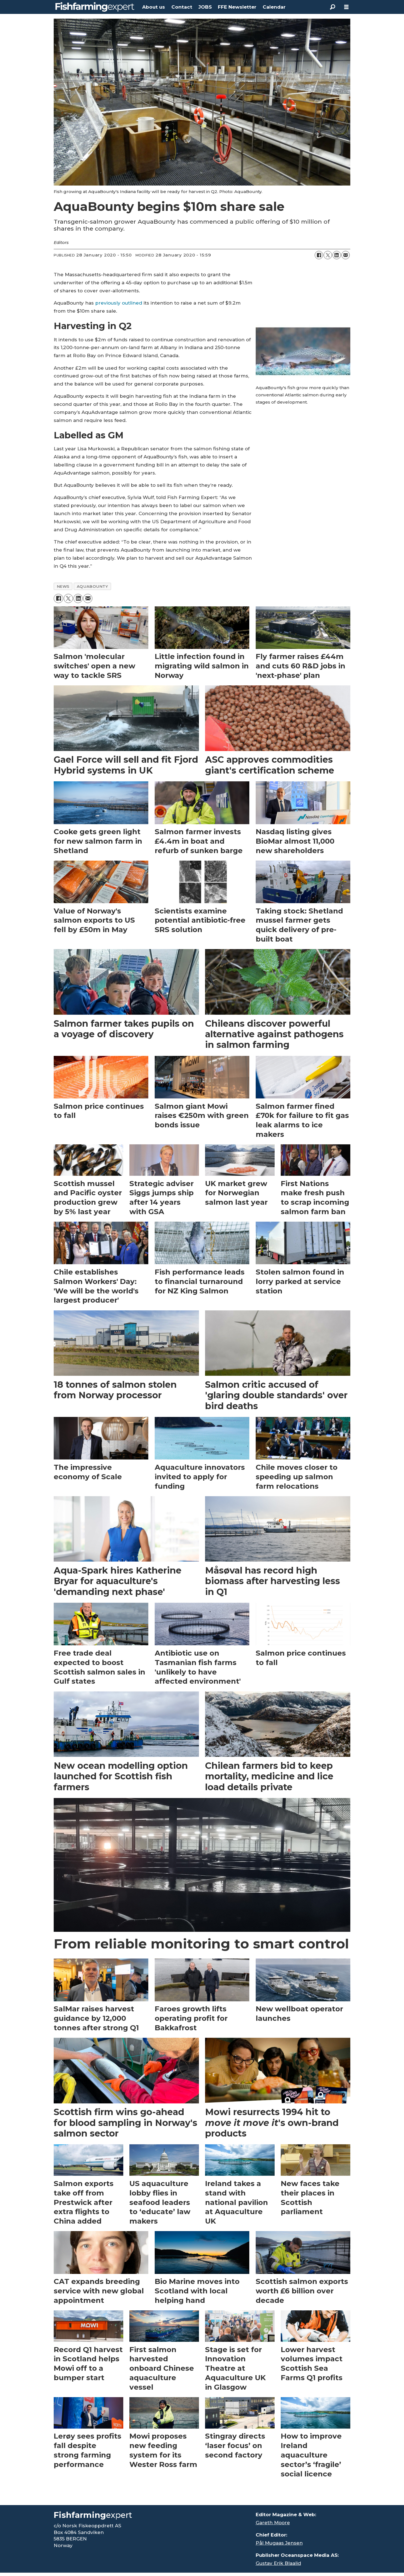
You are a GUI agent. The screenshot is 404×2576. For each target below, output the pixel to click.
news (63, 586)
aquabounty (92, 586)
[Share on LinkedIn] (336, 255)
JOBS (205, 7)
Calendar (274, 7)
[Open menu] (346, 7)
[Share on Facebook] (319, 255)
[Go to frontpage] (95, 7)
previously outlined (118, 303)
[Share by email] (345, 255)
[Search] (332, 7)
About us (153, 7)
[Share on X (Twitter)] (328, 255)
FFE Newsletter (237, 7)
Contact (181, 7)
